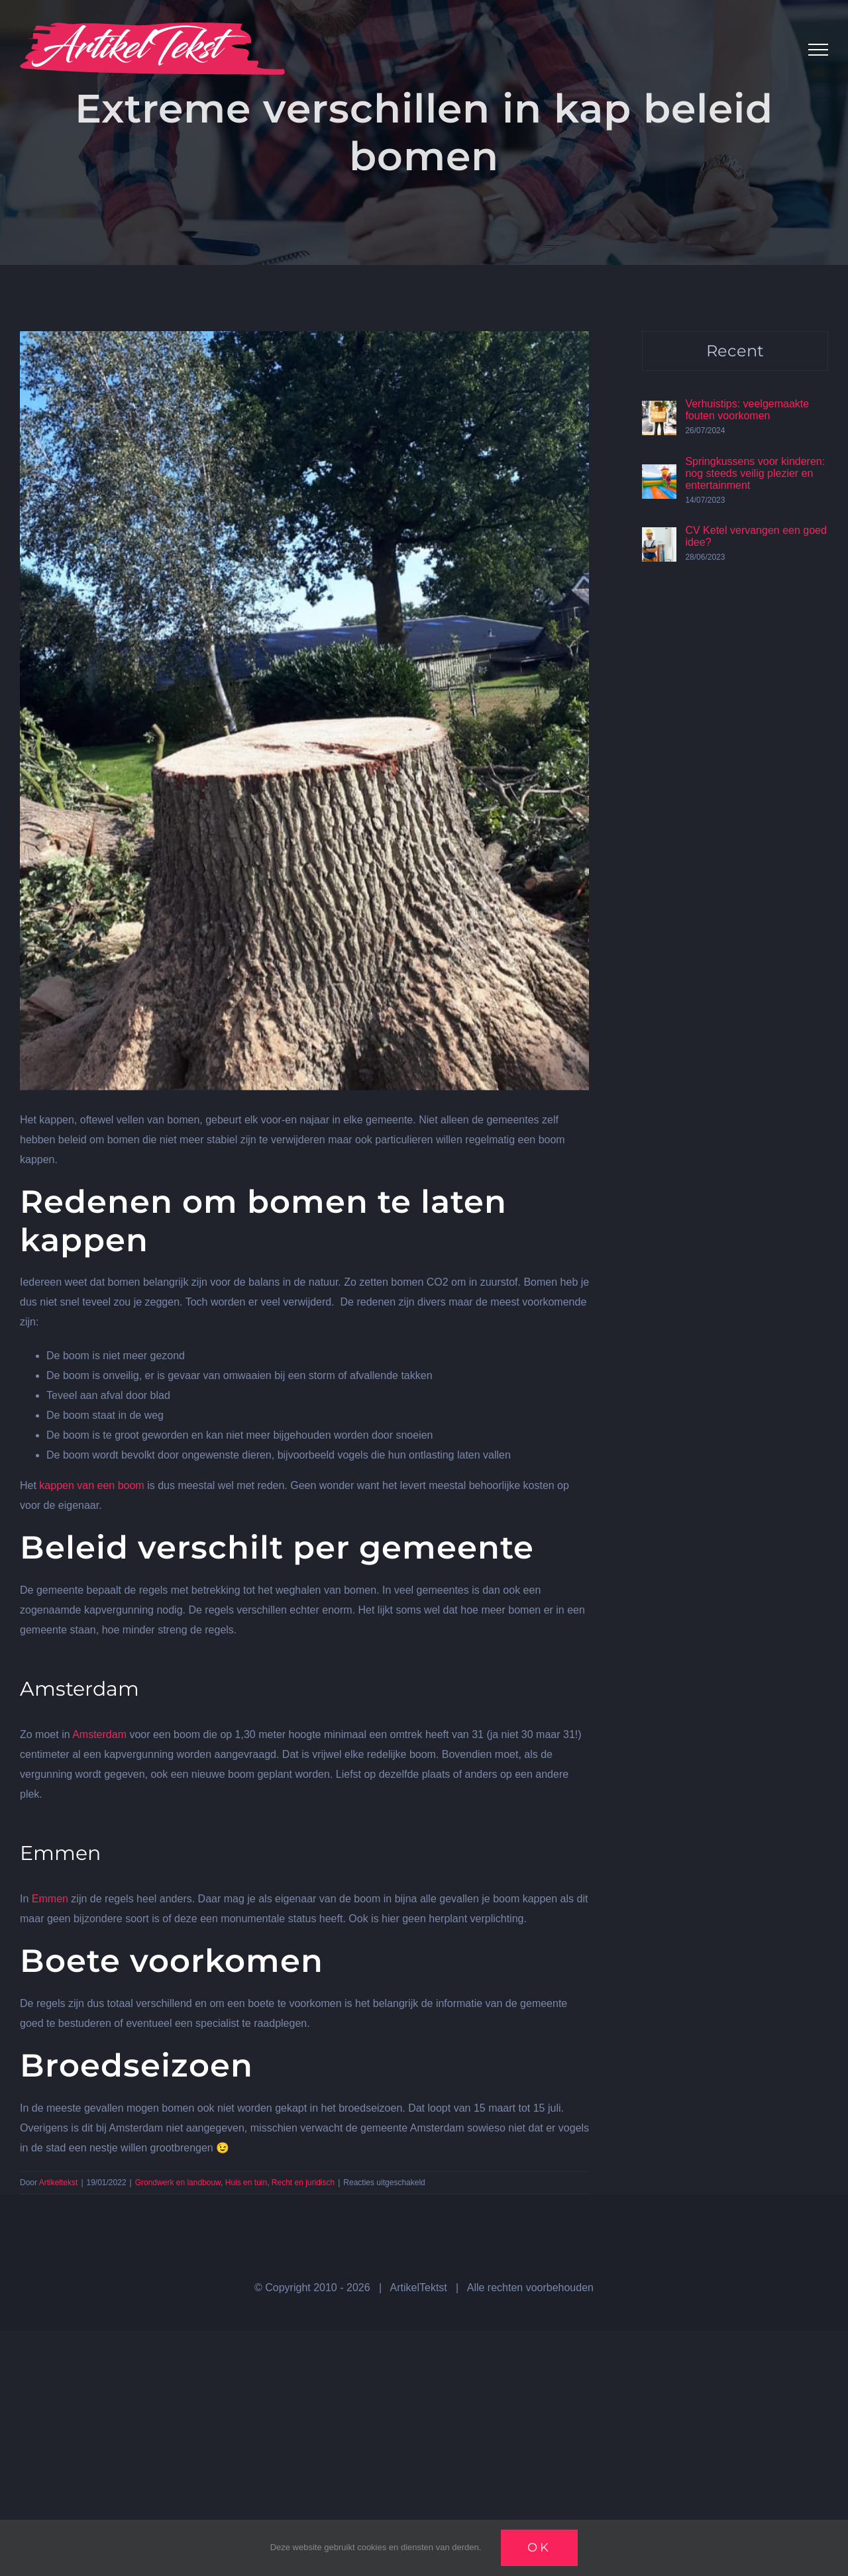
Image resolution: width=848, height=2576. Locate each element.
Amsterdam (99, 1734)
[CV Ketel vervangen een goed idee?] (659, 536)
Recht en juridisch (303, 2182)
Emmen (50, 1898)
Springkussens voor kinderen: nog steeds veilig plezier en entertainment (755, 473)
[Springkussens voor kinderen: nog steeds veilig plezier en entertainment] (659, 474)
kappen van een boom (91, 1485)
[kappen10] (304, 710)
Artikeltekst (58, 2182)
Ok (539, 2547)
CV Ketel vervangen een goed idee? (755, 536)
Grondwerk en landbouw (178, 2182)
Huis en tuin (246, 2182)
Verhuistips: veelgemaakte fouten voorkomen (747, 409)
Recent (735, 350)
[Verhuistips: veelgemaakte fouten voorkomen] (659, 410)
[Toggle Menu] (818, 50)
